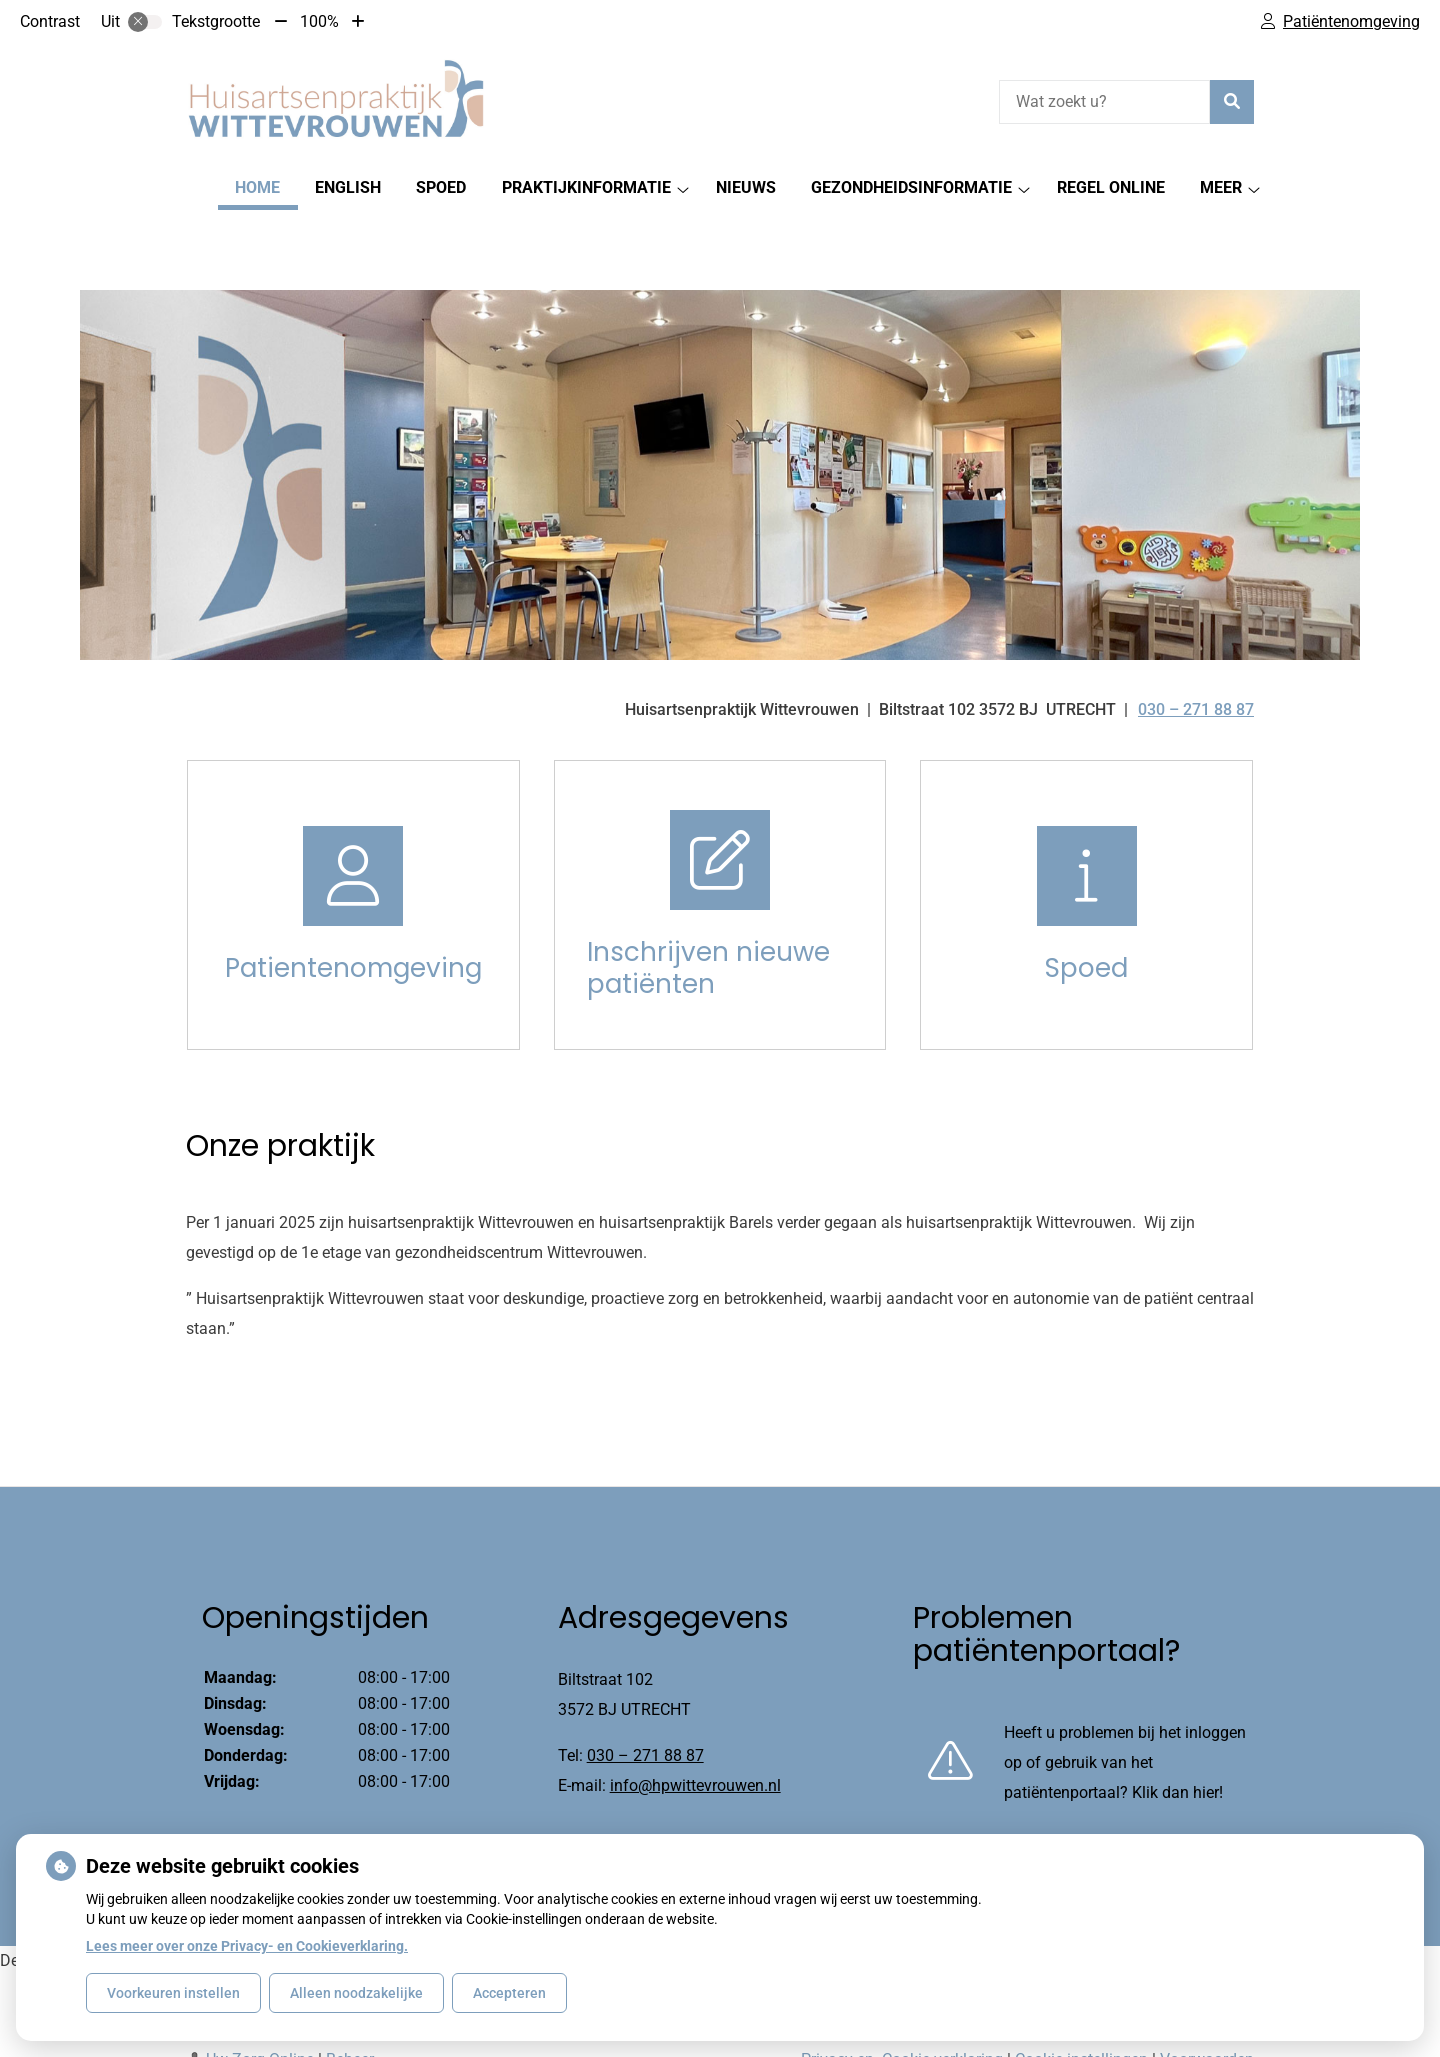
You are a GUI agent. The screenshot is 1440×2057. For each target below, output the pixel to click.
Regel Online (1111, 187)
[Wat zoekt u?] (1104, 102)
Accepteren (509, 1993)
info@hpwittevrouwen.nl (695, 1716)
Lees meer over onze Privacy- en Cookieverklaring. (247, 1946)
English (348, 187)
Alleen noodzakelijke (356, 1993)
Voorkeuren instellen (173, 1993)
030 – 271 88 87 (645, 1686)
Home (257, 187)
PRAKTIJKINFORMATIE (586, 187)
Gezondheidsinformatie (911, 187)
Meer (1221, 187)
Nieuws (746, 187)
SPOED (441, 187)
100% (319, 21)
